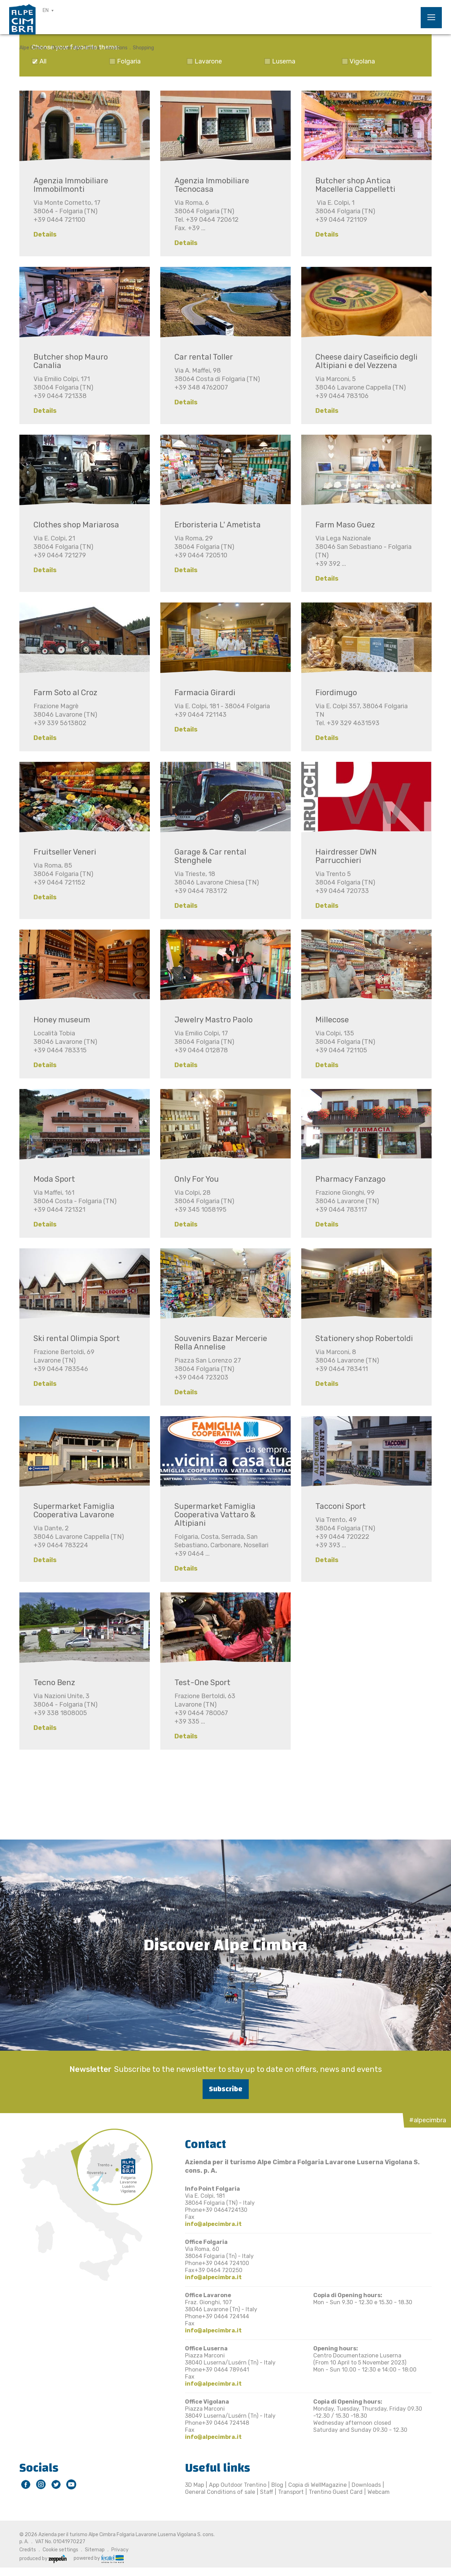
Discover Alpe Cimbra (76, 48)
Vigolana (362, 61)
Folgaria (129, 61)
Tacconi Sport (340, 1506)
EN (46, 10)
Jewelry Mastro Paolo (213, 1019)
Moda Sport (54, 1179)
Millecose (332, 1019)
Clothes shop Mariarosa (76, 525)
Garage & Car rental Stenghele (210, 856)
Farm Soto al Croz (65, 692)
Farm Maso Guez (345, 525)
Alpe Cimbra (33, 48)
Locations (116, 48)
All (43, 61)
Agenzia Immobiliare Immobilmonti (70, 185)
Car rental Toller (203, 357)
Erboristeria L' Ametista (217, 525)
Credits (27, 2550)
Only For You (196, 1179)
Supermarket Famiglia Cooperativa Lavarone (74, 1510)
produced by (43, 2558)
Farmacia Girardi (204, 692)
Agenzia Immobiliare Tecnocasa (211, 185)
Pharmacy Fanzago (350, 1179)
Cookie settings (60, 2550)
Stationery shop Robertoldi (364, 1338)
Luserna (283, 61)
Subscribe (225, 2089)
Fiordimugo (336, 692)
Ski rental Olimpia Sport (76, 1338)
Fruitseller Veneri (64, 852)
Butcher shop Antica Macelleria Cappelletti (355, 185)
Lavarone (208, 61)
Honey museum (61, 1019)
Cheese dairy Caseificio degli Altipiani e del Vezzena (366, 361)
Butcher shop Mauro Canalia (70, 361)
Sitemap (95, 2550)
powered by (99, 2558)
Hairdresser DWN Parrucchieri (346, 856)
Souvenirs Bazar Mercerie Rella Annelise (220, 1343)
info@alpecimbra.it (213, 2224)
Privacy (120, 2550)
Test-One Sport (202, 1682)
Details (45, 234)
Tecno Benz (54, 1682)
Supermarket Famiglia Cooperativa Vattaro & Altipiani (214, 1514)
